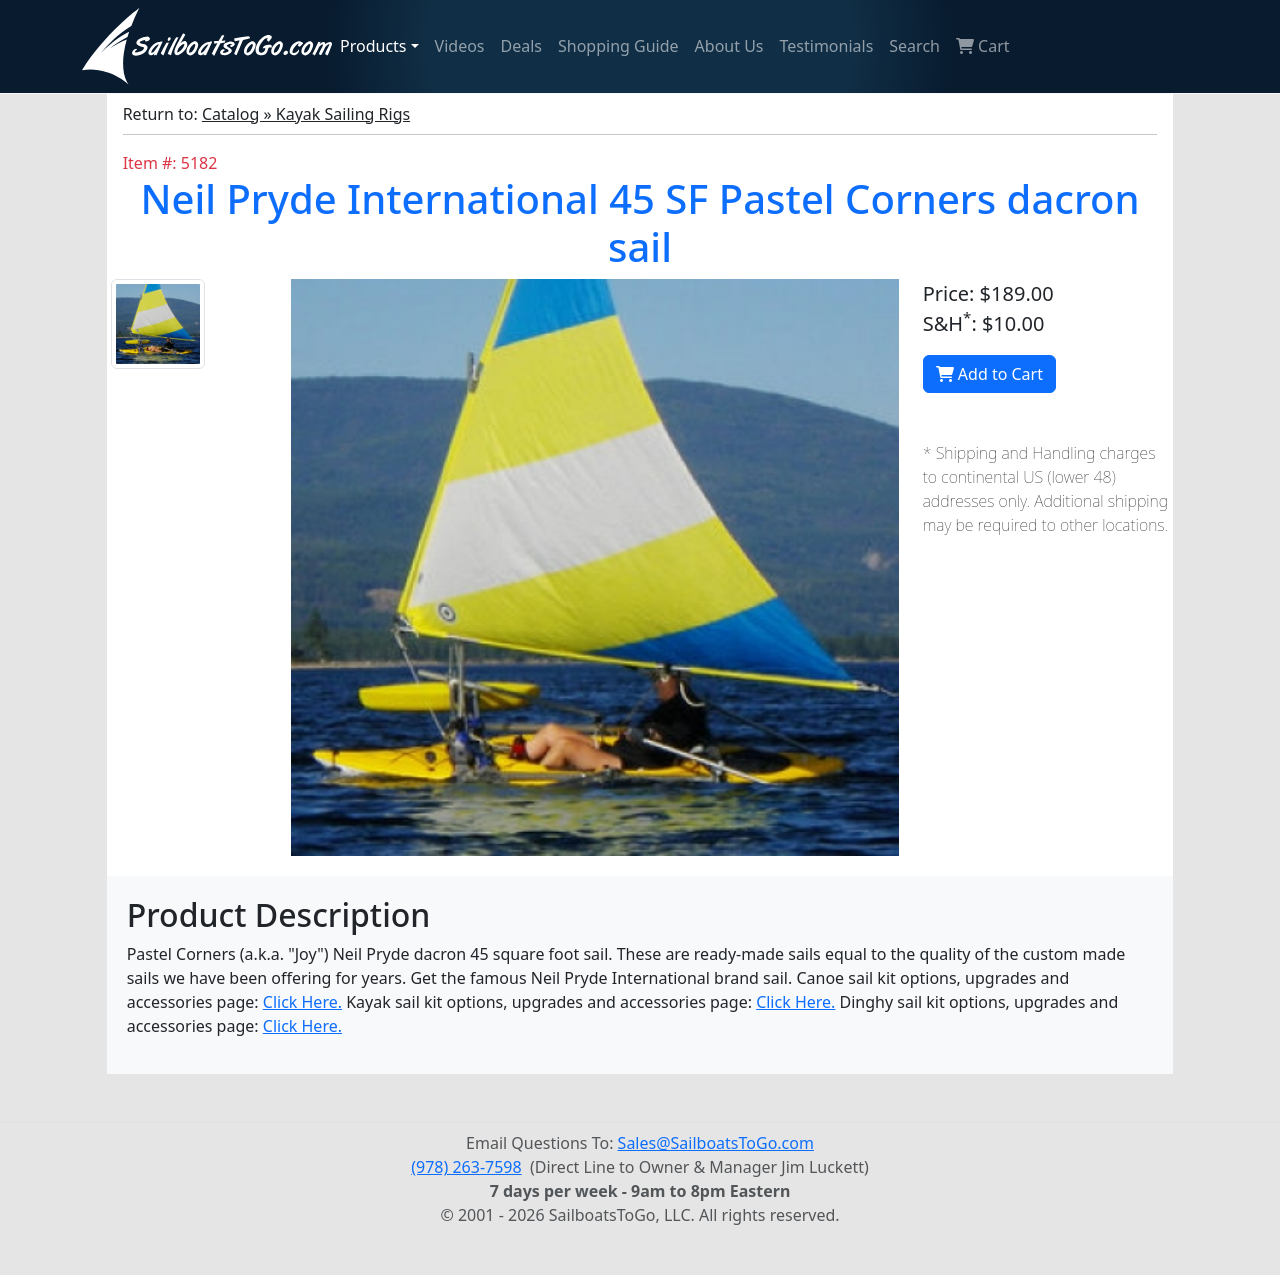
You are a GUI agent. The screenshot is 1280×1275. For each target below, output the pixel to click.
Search (914, 46)
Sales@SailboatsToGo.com (716, 1143)
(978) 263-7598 (466, 1167)
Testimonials (827, 46)
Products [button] (373, 46)
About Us (729, 46)
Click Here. (302, 1002)
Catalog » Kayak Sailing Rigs (306, 114)
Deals (521, 46)
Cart (983, 46)
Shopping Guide (618, 46)
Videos (460, 46)
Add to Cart (989, 374)
